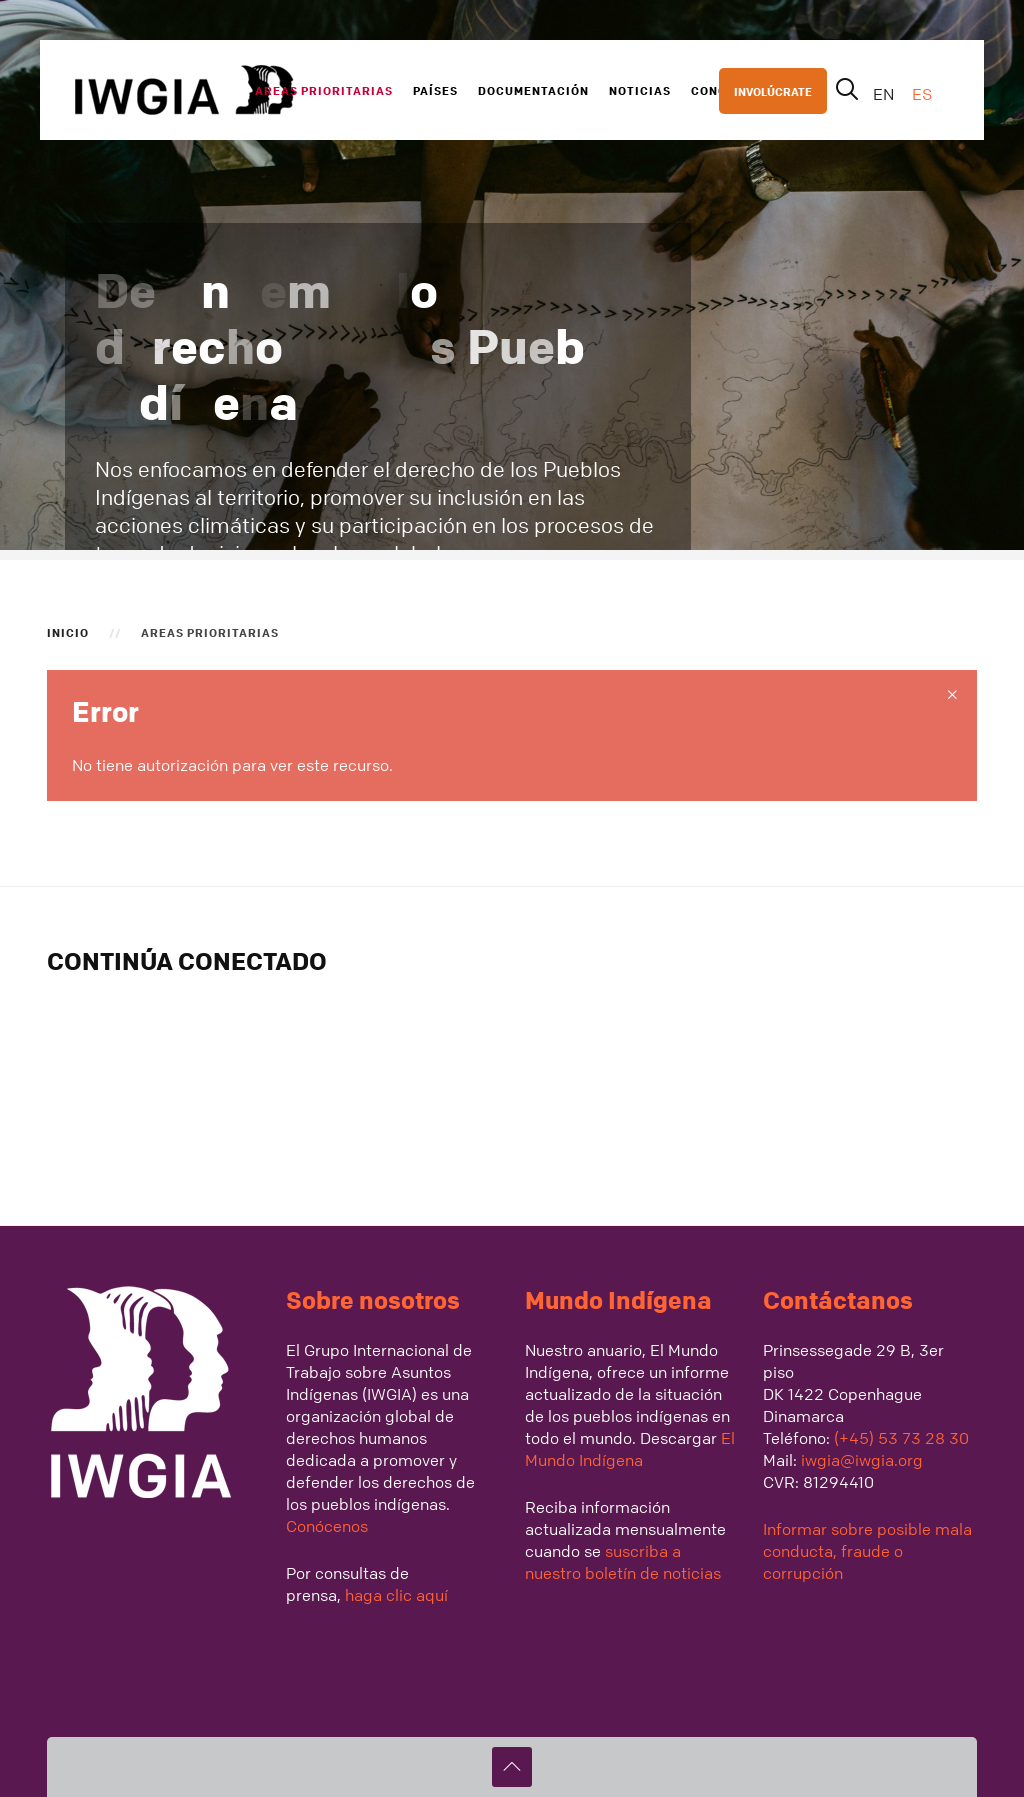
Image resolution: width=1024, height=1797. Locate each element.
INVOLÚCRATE (773, 91)
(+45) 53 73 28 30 (901, 1438)
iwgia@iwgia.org (862, 1460)
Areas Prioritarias (324, 90)
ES (922, 94)
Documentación (533, 90)
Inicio (68, 632)
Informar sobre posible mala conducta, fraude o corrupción (867, 1551)
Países (435, 90)
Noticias (640, 90)
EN (885, 94)
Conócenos (327, 1526)
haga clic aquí (394, 1595)
